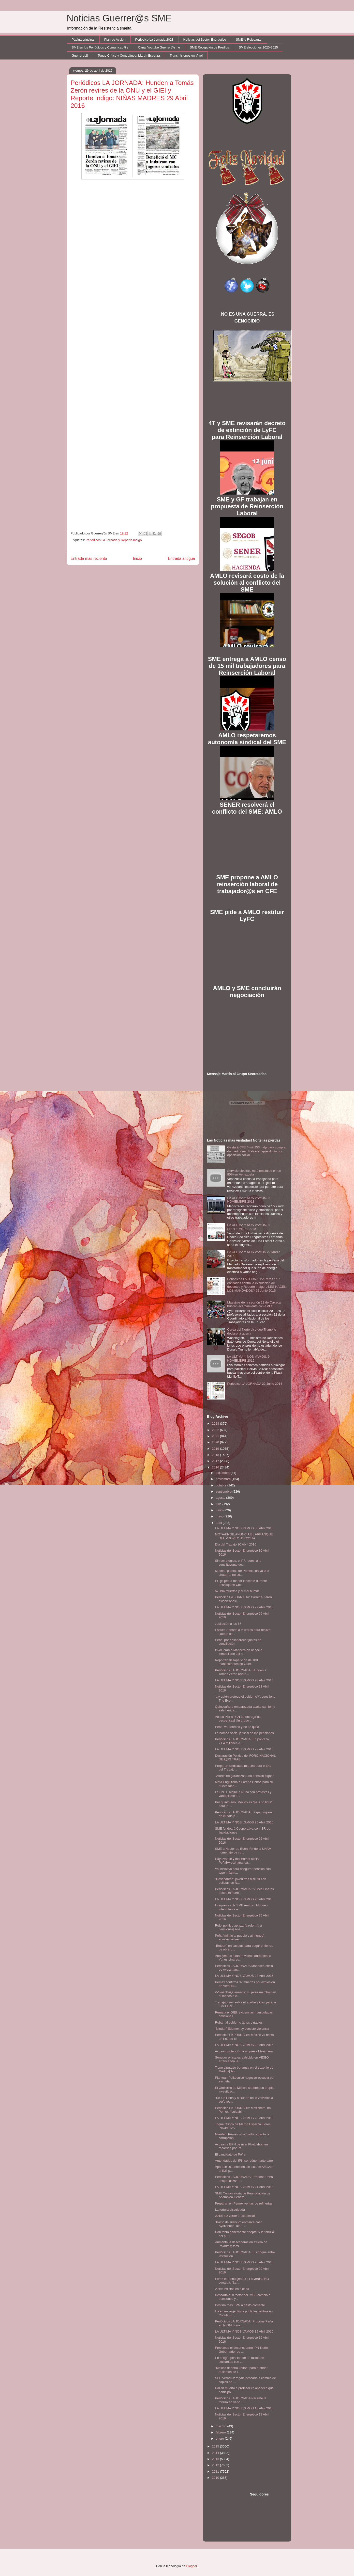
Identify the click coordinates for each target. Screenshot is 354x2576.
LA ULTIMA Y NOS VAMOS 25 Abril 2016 (244, 1899)
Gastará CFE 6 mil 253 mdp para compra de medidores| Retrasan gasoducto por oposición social (256, 1151)
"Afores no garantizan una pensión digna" (244, 1776)
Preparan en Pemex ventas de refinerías (243, 2203)
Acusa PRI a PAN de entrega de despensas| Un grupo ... (237, 1719)
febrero (221, 2432)
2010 (216, 2477)
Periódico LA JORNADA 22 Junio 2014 (254, 1383)
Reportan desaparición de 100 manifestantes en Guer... (236, 1662)
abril (219, 1523)
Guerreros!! (80, 55)
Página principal (83, 39)
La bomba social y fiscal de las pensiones (244, 1733)
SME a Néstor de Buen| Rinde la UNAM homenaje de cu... (243, 1850)
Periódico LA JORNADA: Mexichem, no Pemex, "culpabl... (243, 2110)
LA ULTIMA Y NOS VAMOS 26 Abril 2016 (244, 1822)
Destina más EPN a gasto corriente (240, 2305)
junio (219, 1510)
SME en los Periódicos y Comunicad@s (100, 47)
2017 (216, 1461)
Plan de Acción (114, 39)
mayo (220, 1516)
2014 (216, 2453)
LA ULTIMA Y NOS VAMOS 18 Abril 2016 (244, 2408)
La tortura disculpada (230, 2209)
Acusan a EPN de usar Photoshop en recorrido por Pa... (241, 2146)
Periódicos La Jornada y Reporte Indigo (114, 540)
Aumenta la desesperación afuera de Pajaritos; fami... (241, 2244)
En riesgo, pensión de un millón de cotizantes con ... (239, 2360)
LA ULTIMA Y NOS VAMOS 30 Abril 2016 (244, 1528)
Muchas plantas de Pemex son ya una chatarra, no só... (242, 1573)
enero (220, 2438)
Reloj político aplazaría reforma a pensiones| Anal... (238, 1927)
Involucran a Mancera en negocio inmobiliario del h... (238, 1652)
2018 (216, 1455)
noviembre (224, 1479)
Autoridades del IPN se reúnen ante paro (244, 2160)
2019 (216, 1448)
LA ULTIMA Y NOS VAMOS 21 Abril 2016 (244, 2187)
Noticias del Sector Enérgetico (204, 39)
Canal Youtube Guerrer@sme (159, 47)
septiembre (224, 1491)
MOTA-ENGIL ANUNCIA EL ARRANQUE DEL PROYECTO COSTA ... (244, 1536)
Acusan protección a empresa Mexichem (244, 2051)
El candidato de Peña (230, 2154)
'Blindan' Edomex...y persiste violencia (242, 2028)
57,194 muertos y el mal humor (237, 1591)
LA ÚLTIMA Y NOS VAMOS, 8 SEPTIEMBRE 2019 (248, 1227)
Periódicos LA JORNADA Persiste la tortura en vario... (240, 2400)
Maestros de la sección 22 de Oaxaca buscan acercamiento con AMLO (254, 1304)
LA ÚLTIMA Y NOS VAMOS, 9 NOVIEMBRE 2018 (248, 1200)
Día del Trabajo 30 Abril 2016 (235, 1544)
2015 (216, 2446)
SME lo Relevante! (249, 39)
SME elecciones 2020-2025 (258, 47)
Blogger (191, 2566)
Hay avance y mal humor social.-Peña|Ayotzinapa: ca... (238, 1861)
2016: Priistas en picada (232, 2289)
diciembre (223, 1473)
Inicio (137, 558)
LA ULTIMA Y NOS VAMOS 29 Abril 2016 (244, 1607)
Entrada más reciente (89, 558)
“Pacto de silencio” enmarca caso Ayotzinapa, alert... (238, 2224)
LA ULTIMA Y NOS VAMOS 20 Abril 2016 (244, 2262)
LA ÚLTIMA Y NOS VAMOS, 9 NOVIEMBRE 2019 (248, 1358)
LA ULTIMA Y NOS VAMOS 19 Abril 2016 (244, 2331)
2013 (216, 2459)
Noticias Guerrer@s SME (119, 18)
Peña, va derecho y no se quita (237, 1727)
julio (219, 1504)
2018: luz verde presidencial (235, 2216)
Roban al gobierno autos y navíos (239, 2022)
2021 (216, 1436)
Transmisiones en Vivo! (186, 55)
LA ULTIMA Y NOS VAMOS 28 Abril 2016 (244, 1680)
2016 (216, 1467)
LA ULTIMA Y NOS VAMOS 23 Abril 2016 (244, 2045)
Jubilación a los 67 (228, 1624)
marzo (221, 2426)
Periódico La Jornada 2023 (154, 39)
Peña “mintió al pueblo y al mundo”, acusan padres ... (240, 1937)
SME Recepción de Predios (209, 47)
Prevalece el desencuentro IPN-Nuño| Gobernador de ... (241, 2349)
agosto (221, 1497)
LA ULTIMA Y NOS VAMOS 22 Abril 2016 (244, 2118)
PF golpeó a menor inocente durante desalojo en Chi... (241, 1583)
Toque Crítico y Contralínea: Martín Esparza (129, 55)
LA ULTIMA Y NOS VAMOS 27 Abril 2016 (244, 1749)
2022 (216, 1430)
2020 (216, 1442)
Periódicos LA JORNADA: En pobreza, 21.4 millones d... (242, 1741)
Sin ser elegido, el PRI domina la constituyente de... (238, 1562)
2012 (216, 2465)
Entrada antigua (181, 558)
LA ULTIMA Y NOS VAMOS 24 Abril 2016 (244, 1976)
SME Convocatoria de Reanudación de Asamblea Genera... (242, 2195)
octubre (221, 1485)
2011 (216, 2471)
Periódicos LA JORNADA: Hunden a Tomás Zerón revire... (240, 1672)
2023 (216, 1423)
